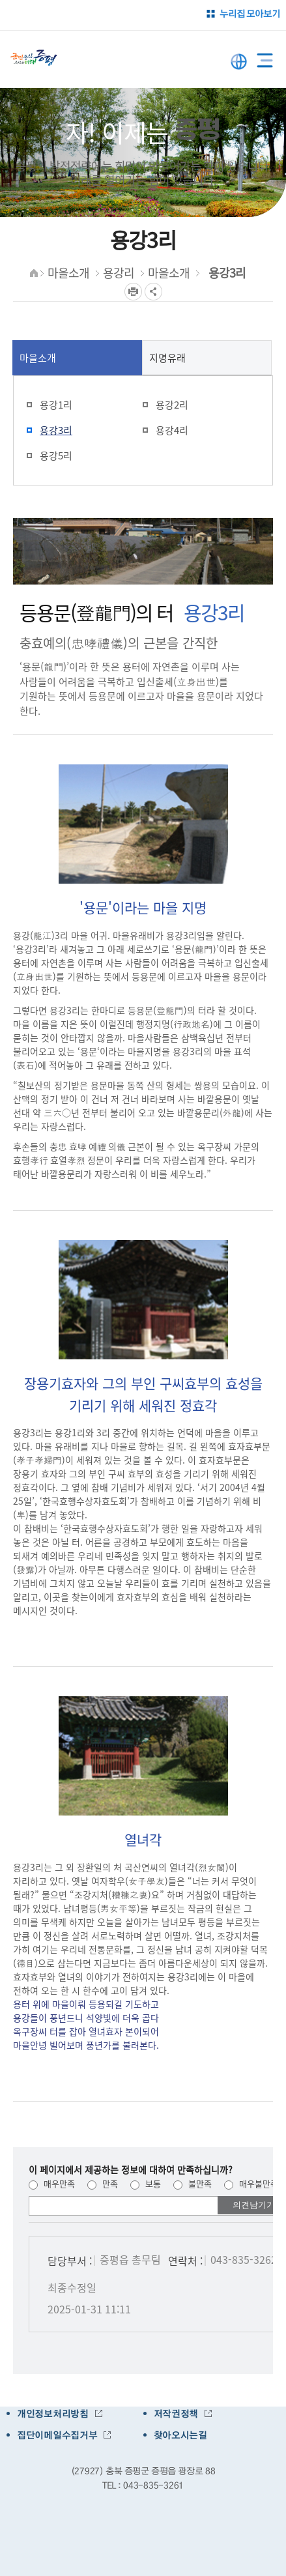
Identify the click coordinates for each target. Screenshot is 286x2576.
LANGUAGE (239, 61)
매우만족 (52, 2183)
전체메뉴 (265, 58)
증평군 (34, 57)
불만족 (192, 2183)
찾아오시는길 (180, 2435)
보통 (145, 2183)
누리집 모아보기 (250, 13)
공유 (153, 291)
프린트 (133, 291)
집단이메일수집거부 (57, 2435)
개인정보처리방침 (53, 2414)
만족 (102, 2183)
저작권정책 (176, 2414)
